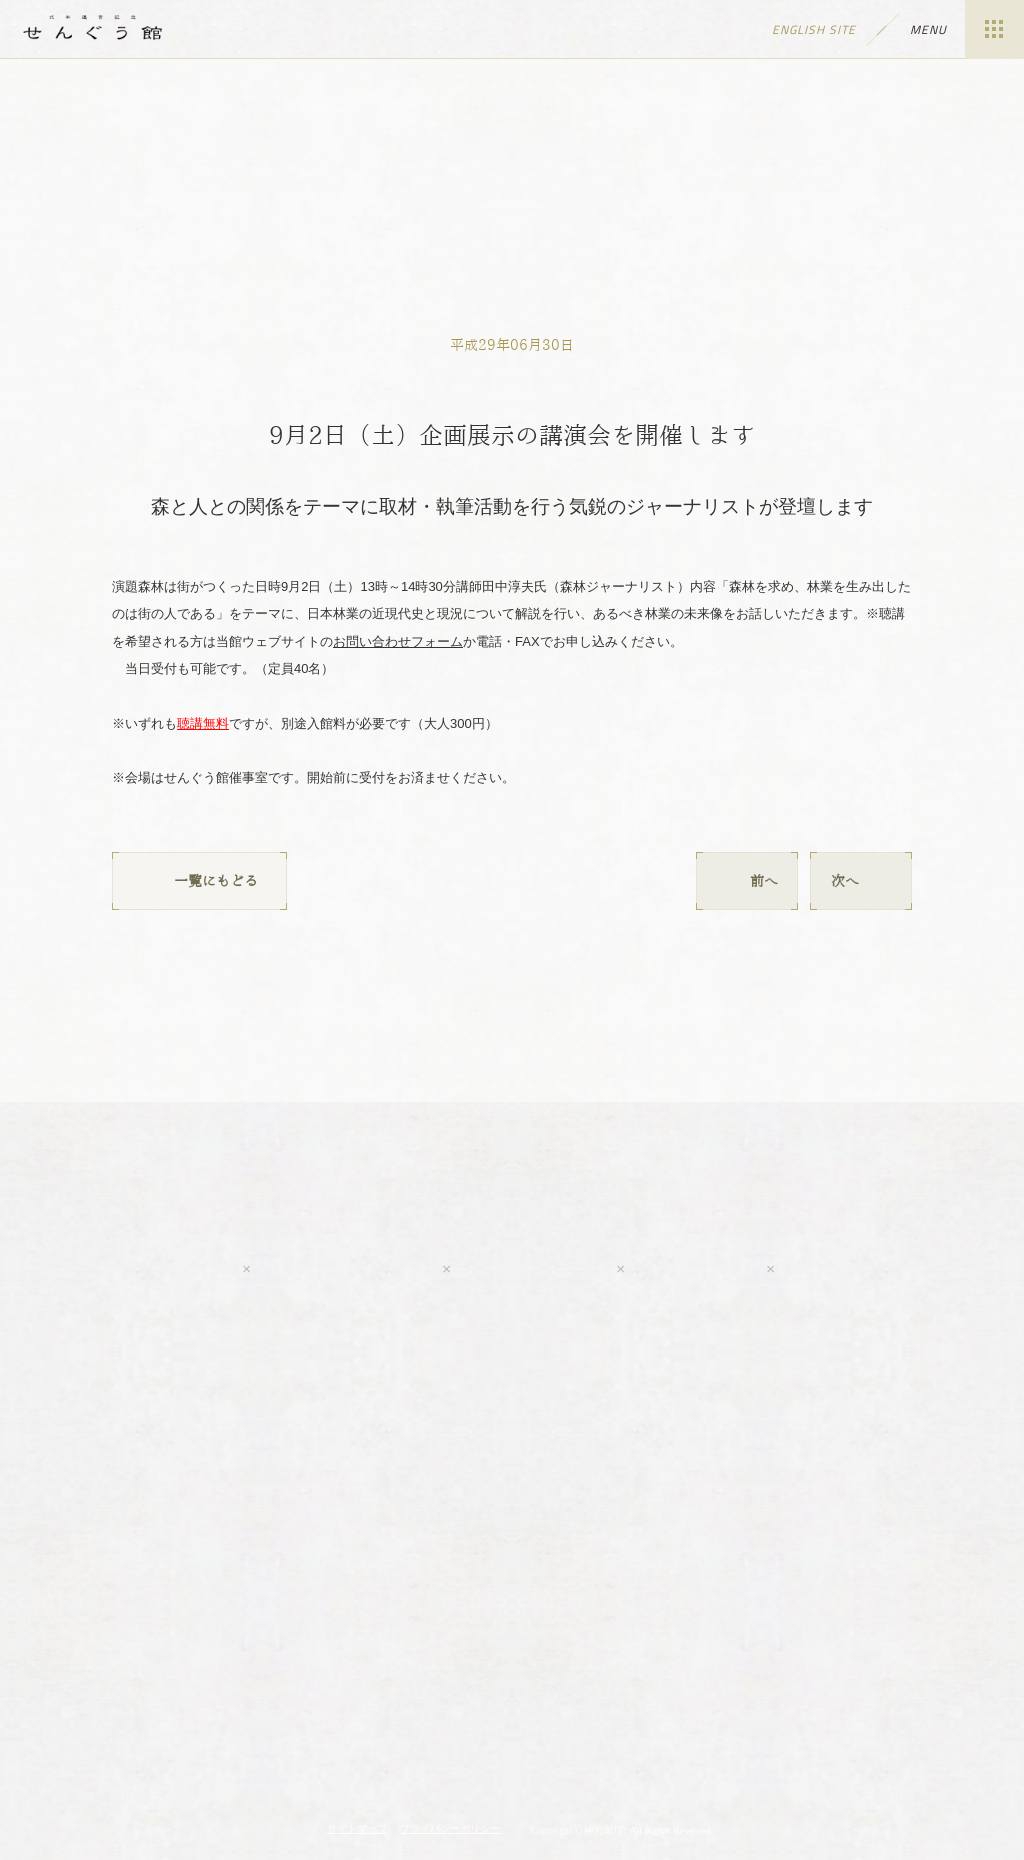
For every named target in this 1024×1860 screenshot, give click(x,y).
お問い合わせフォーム (398, 641)
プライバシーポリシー (450, 1828)
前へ (747, 881)
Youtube (137, 1269)
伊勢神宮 (512, 1698)
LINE (694, 1269)
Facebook (345, 1269)
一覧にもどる (199, 881)
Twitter (532, 1269)
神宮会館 (739, 1698)
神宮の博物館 (285, 1698)
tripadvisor (882, 1269)
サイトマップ (357, 1828)
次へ (861, 881)
